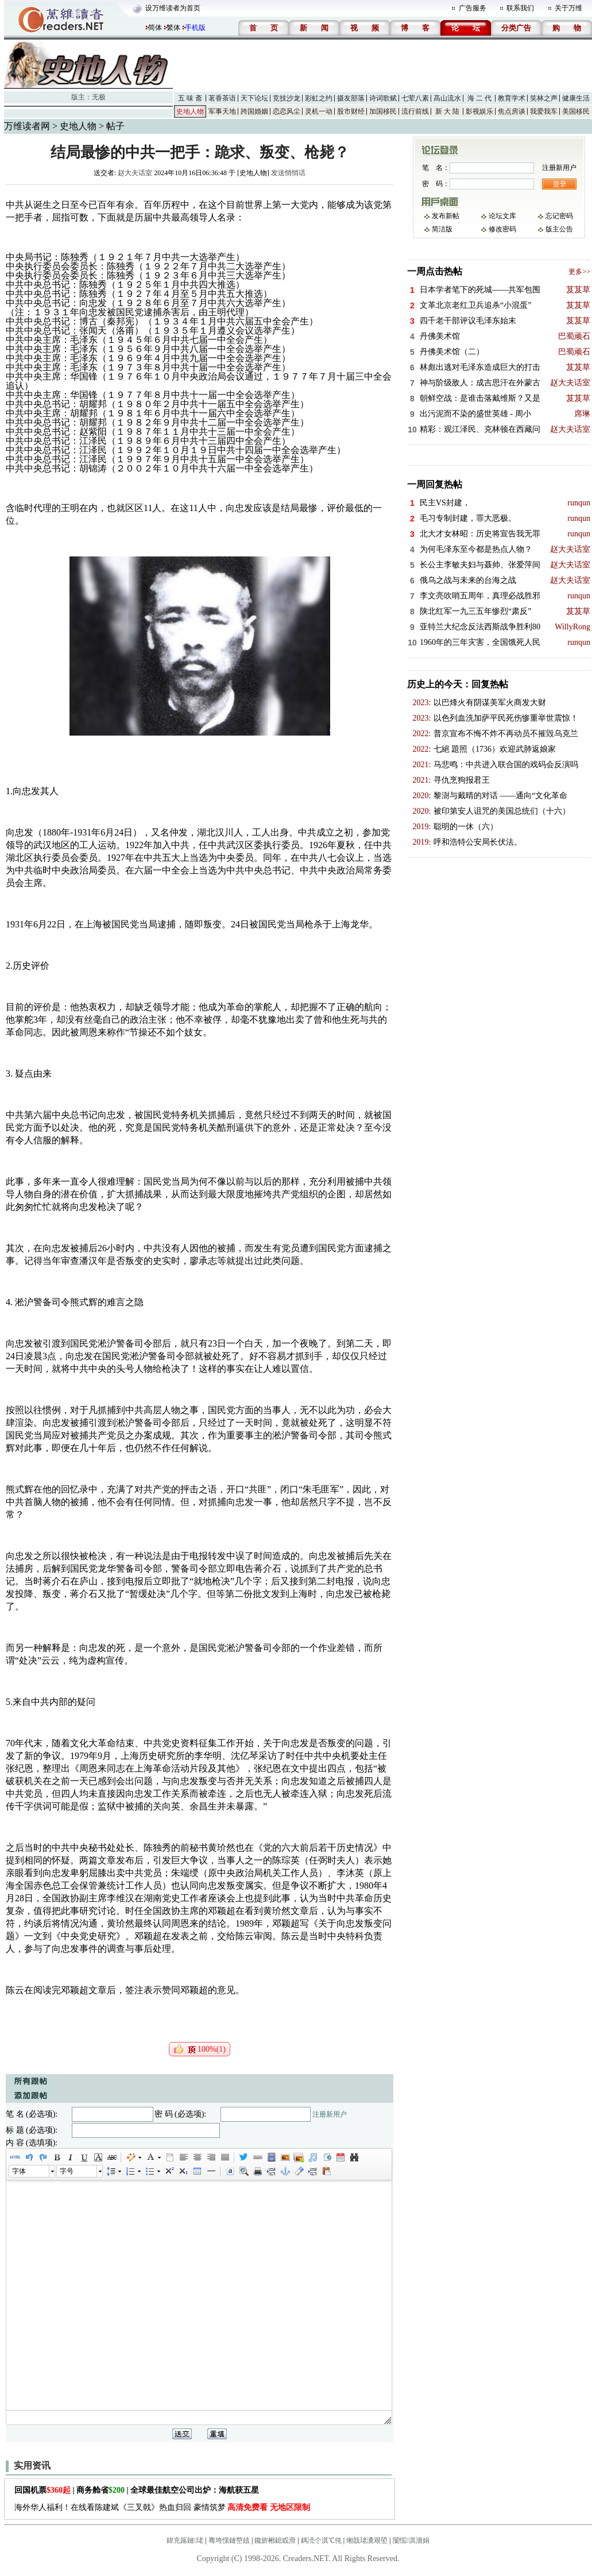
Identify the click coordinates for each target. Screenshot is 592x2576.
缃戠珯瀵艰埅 (367, 2540)
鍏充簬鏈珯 (185, 2540)
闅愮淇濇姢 (411, 2540)
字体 (19, 2171)
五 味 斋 (190, 98)
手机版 (195, 28)
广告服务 (472, 8)
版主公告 (559, 229)
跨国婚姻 (254, 111)
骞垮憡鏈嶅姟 (229, 2540)
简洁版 (442, 229)
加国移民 (383, 111)
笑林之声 (544, 98)
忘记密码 (559, 216)
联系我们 (520, 8)
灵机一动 (318, 111)
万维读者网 (27, 126)
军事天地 (222, 111)
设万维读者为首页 (172, 8)
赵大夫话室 (135, 173)
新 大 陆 (447, 111)
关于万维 (568, 8)
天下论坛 (254, 98)
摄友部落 (351, 98)
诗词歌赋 (383, 98)
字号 (66, 2171)
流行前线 (415, 111)
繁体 (173, 28)
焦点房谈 (511, 111)
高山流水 (447, 98)
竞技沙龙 (286, 98)
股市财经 (351, 111)
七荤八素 (415, 98)
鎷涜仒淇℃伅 (321, 2540)
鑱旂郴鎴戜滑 (275, 2540)
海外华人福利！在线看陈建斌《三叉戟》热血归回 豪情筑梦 (162, 2507)
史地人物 (190, 111)
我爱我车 (544, 111)
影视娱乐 (479, 111)
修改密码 (502, 229)
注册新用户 (329, 2114)
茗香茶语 (222, 98)
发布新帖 (445, 216)
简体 (155, 28)
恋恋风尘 (286, 111)
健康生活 (576, 98)
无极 (99, 97)
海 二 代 (479, 98)
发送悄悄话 (288, 173)
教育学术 (511, 98)
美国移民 (576, 111)
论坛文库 (502, 216)
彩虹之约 (318, 98)
